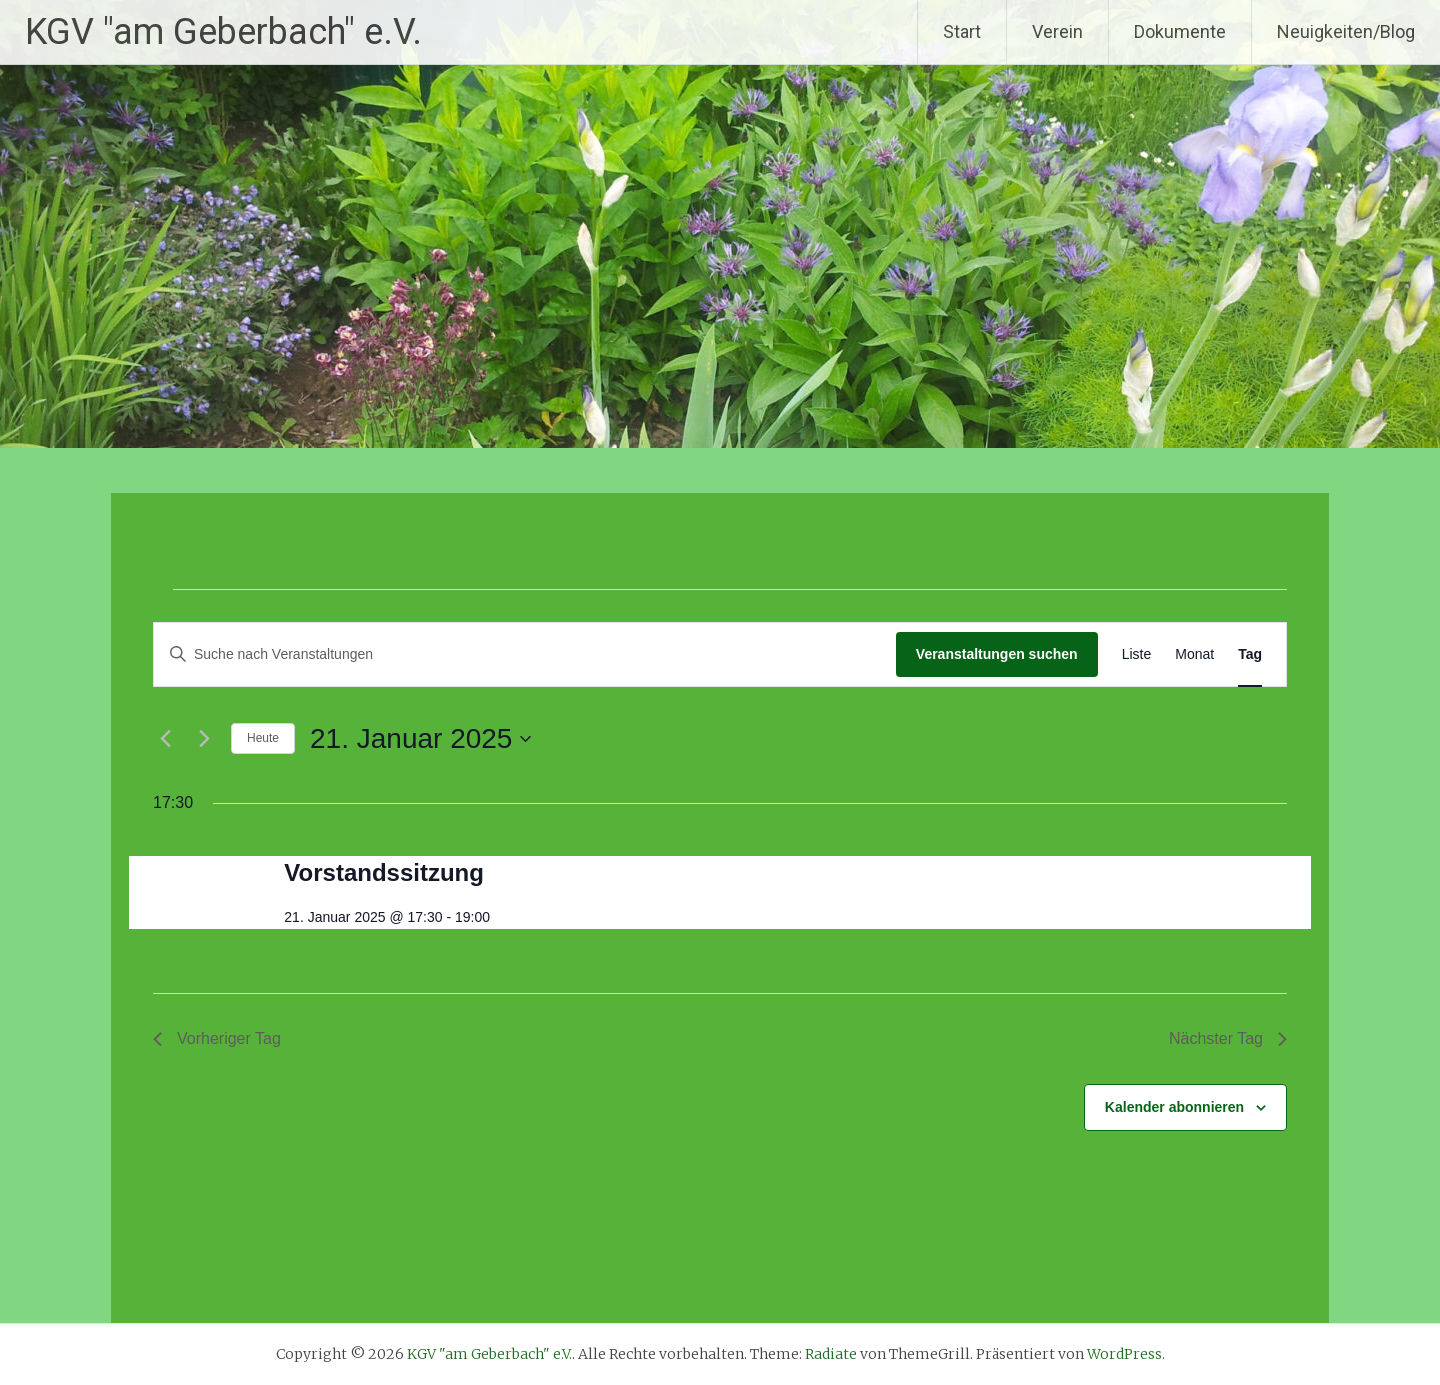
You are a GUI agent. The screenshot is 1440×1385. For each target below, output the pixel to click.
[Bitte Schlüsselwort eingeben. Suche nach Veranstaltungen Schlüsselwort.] (525, 654)
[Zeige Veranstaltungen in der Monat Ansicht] (1194, 654)
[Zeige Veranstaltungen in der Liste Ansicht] (1137, 654)
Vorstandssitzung (384, 872)
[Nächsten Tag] (204, 739)
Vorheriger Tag (217, 1038)
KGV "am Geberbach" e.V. (223, 32)
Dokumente (1180, 31)
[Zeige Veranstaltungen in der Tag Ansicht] (1250, 654)
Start (962, 31)
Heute (263, 738)
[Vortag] (165, 739)
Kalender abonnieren (1174, 1107)
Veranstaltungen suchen (997, 654)
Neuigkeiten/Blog (1346, 31)
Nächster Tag (1228, 1038)
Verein (1057, 31)
